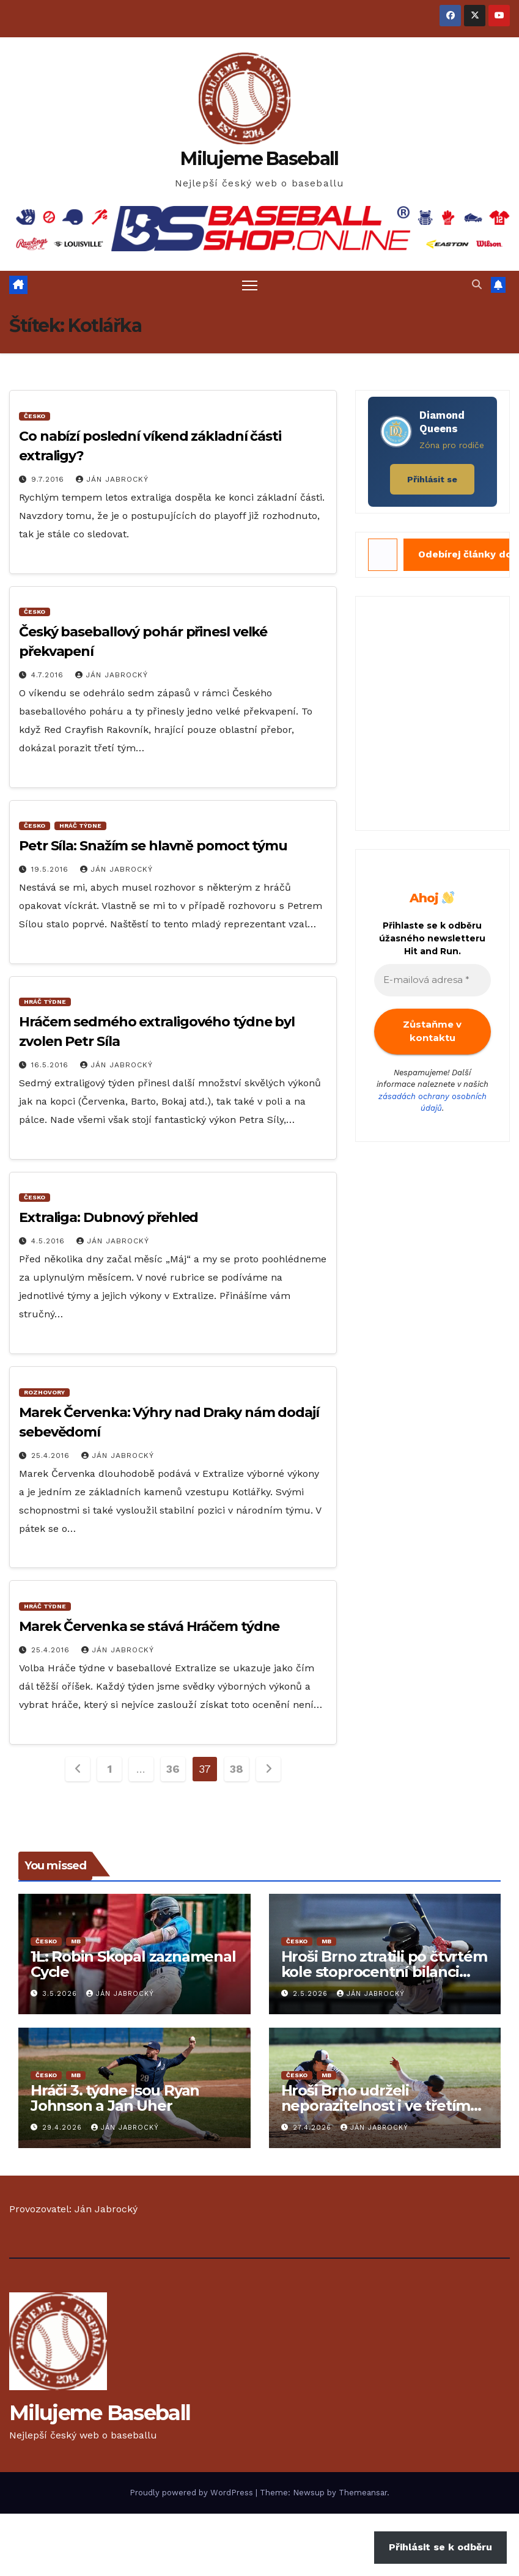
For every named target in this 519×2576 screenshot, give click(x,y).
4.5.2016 (49, 1241)
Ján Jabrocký (112, 479)
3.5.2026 (61, 1994)
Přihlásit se (432, 479)
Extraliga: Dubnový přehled (108, 1217)
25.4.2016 (52, 1455)
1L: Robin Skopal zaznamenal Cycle (133, 1964)
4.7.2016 (49, 675)
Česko (34, 416)
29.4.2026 (63, 2128)
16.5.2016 (51, 1065)
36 (172, 1768)
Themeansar (363, 2492)
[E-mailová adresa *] (432, 980)
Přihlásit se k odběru (440, 2547)
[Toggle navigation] (250, 284)
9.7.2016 (49, 479)
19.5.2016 (51, 869)
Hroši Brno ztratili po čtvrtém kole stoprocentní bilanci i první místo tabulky (384, 1972)
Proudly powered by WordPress (193, 2492)
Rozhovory (44, 1392)
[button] (477, 284)
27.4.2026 (313, 2128)
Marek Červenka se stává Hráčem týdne (149, 1626)
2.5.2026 (312, 1994)
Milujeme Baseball (259, 158)
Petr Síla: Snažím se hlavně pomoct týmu (153, 845)
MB (76, 1941)
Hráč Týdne (80, 825)
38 (236, 1768)
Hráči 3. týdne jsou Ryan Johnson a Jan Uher (115, 2097)
